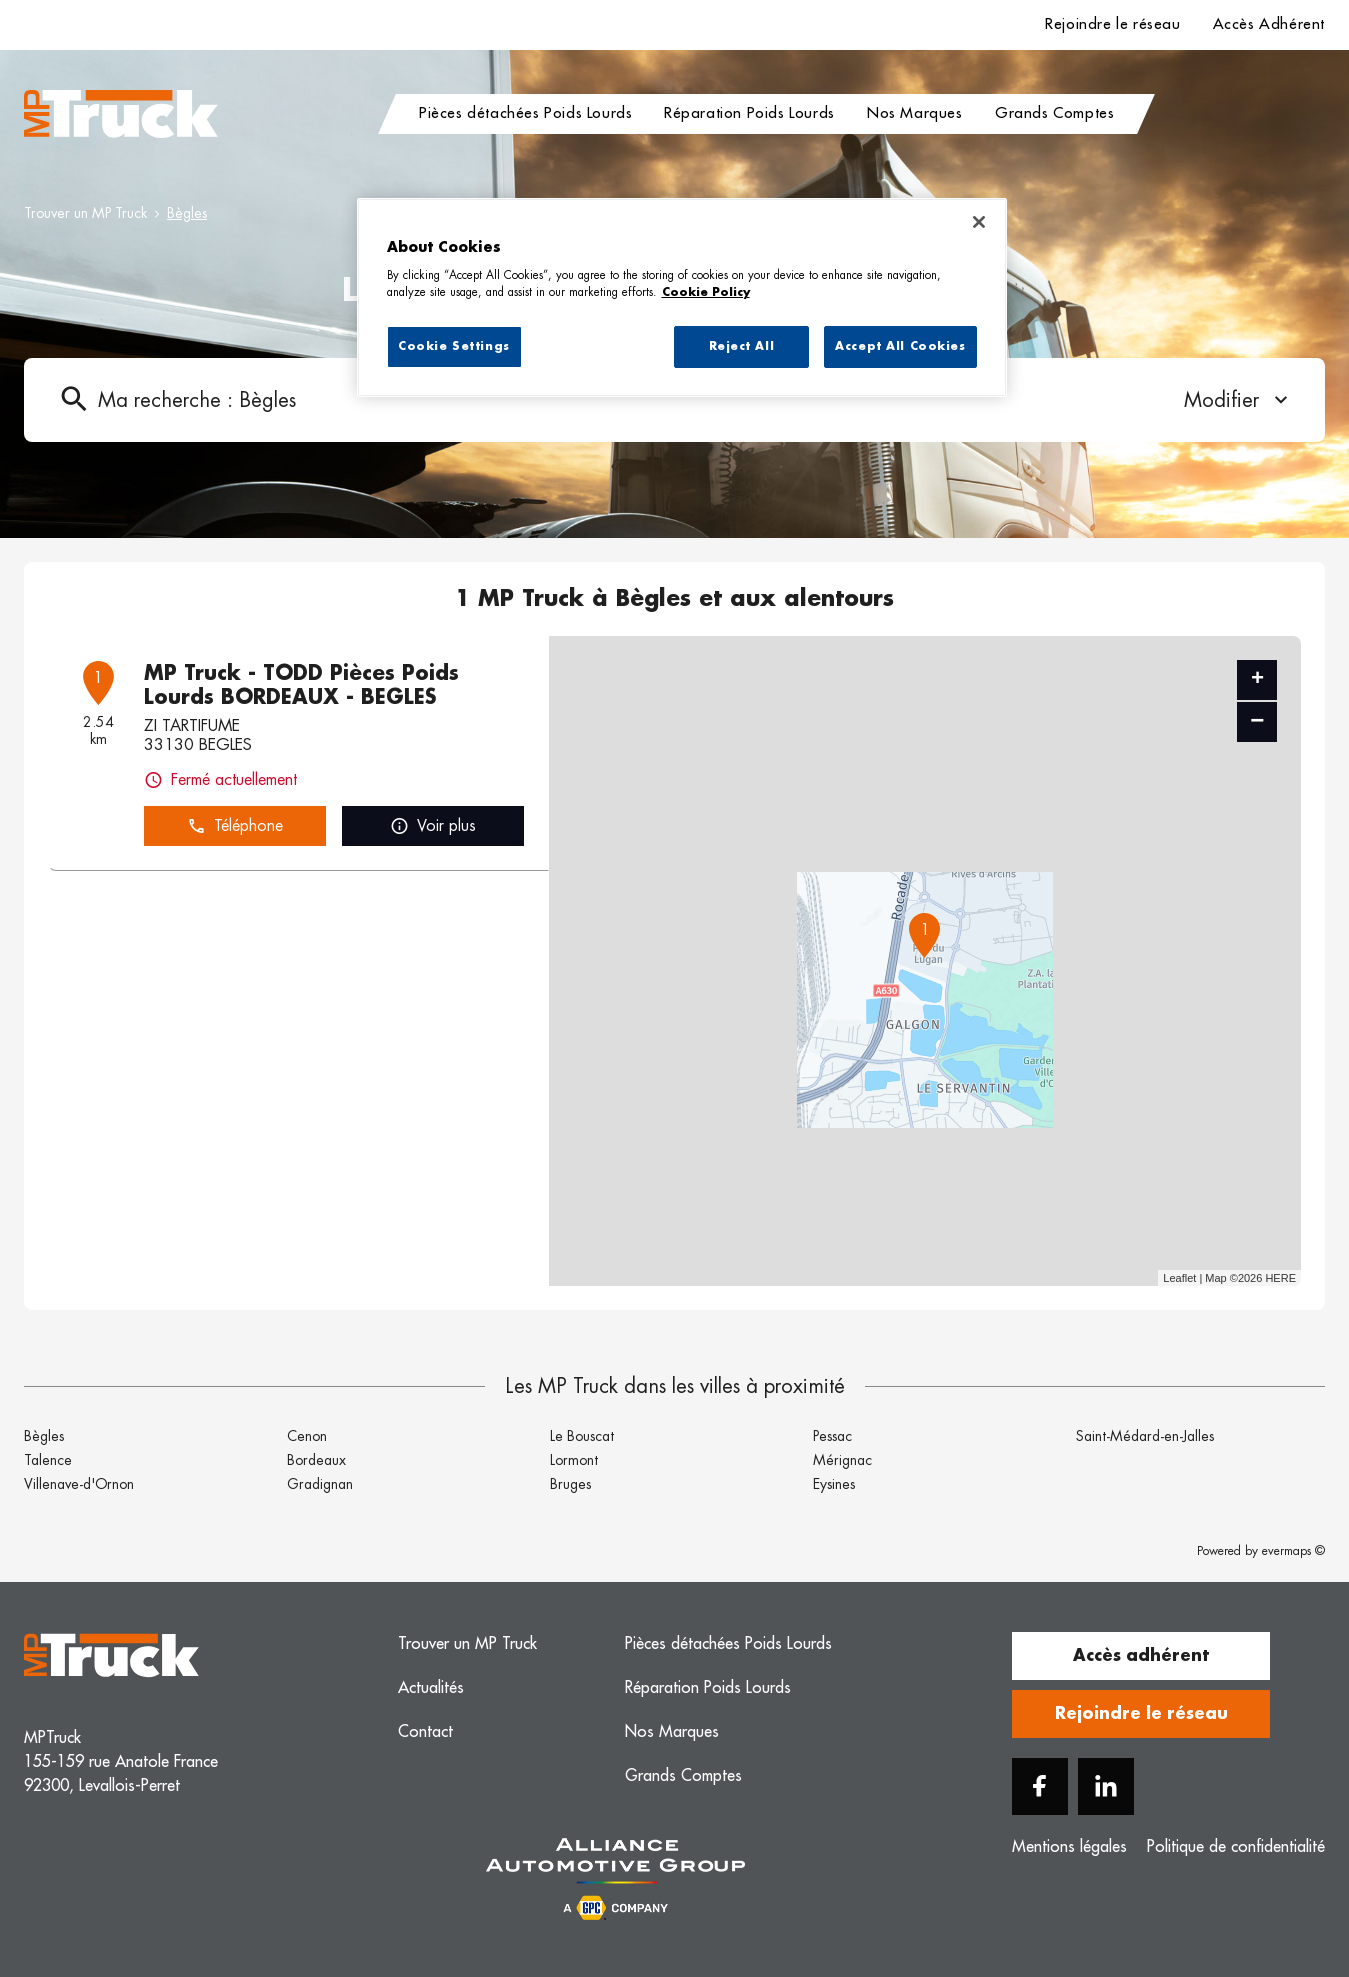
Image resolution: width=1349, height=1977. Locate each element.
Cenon (307, 1436)
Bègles (187, 213)
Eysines (834, 1484)
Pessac (832, 1436)
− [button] (1257, 721)
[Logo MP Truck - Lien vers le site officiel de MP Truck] (121, 114)
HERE (1280, 1278)
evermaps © (1293, 1551)
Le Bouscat (582, 1436)
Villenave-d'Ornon (79, 1484)
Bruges (570, 1484)
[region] (682, 298)
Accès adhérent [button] (1141, 1656)
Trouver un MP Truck (85, 213)
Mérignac (842, 1460)
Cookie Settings (454, 346)
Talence (48, 1460)
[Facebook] (1040, 1786)
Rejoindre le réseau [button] (1141, 1714)
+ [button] (1257, 680)
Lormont (574, 1460)
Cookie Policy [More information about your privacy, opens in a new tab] (706, 292)
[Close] (979, 222)
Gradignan (320, 1484)
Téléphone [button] (235, 826)
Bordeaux (316, 1460)
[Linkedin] (1106, 1786)
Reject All (742, 346)
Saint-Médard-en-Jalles (1145, 1436)
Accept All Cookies (900, 346)
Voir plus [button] (433, 826)
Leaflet (1179, 1278)
